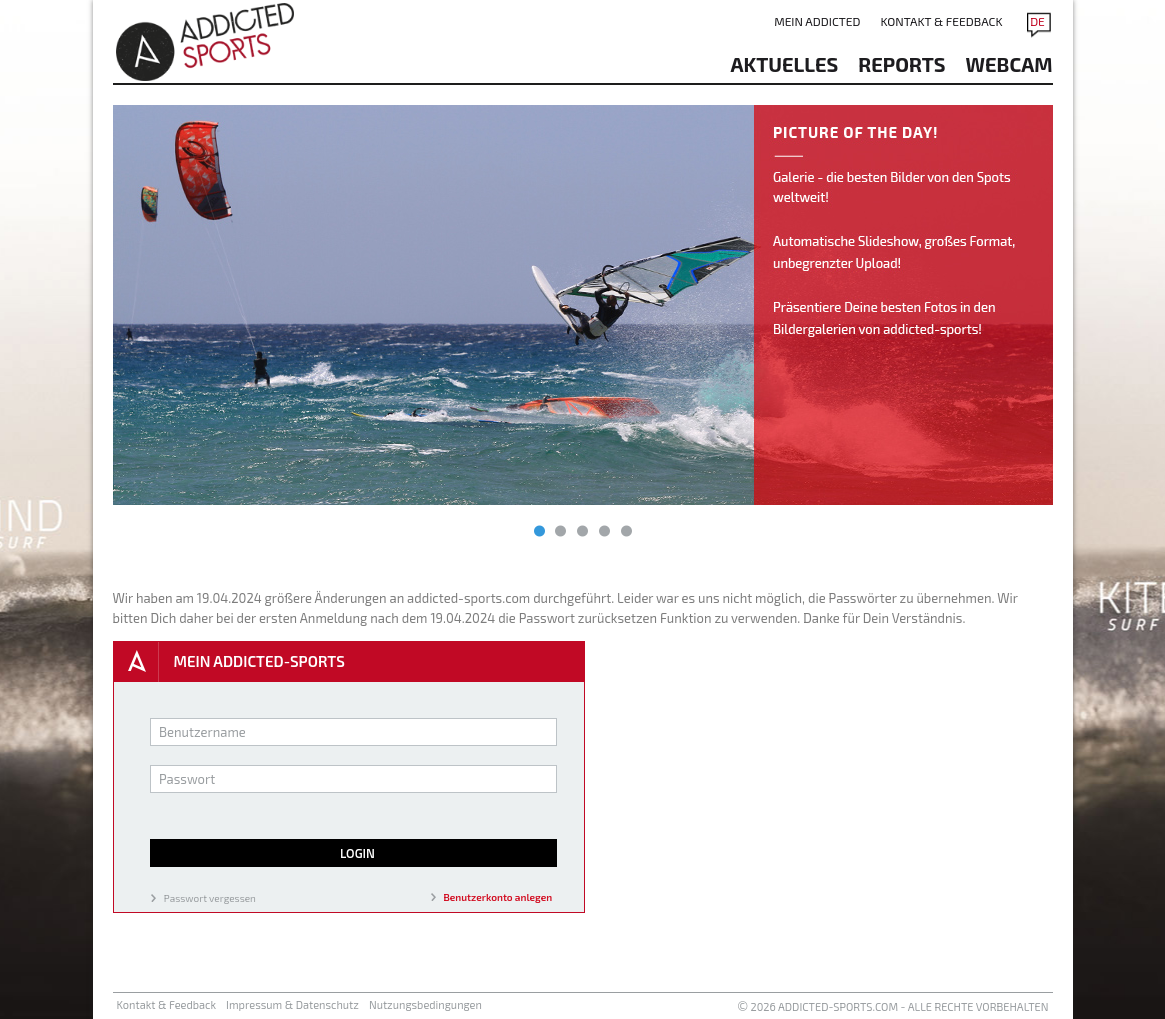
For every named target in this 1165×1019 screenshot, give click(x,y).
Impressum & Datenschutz (292, 1004)
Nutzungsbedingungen (425, 1004)
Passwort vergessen (210, 898)
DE (1037, 21)
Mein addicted (817, 21)
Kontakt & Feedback (941, 21)
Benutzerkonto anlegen (498, 897)
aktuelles (785, 64)
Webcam (1009, 64)
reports (901, 64)
